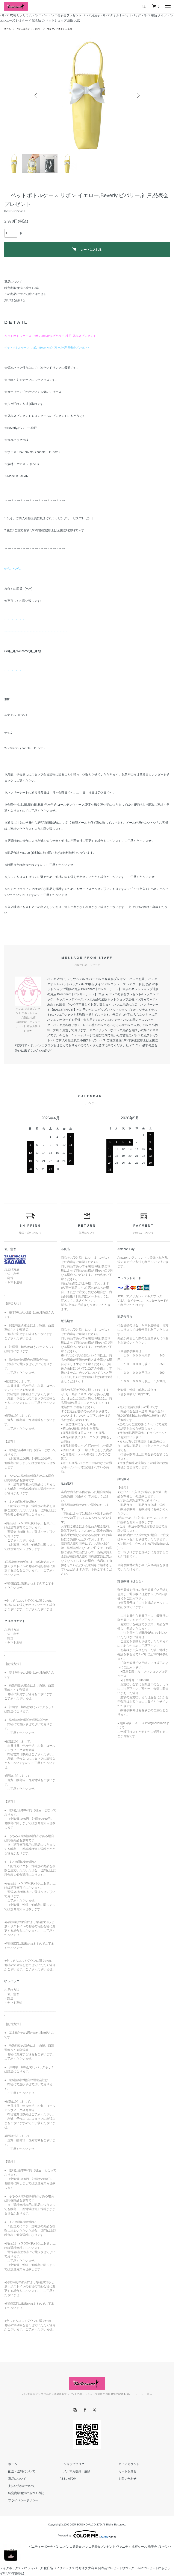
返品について (13, 281)
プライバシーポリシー (19, 2500)
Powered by (87, 2534)
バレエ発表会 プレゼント (32, 28)
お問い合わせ (124, 2478)
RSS (62, 2478)
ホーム (8, 28)
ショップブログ (69, 2464)
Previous (36, 95)
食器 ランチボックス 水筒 (68, 28)
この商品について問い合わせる (25, 294)
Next (137, 95)
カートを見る (124, 2471)
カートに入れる (87, 249)
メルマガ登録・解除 (72, 2471)
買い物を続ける (14, 300)
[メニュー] (167, 6)
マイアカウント (125, 2464)
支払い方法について (17, 2486)
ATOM (72, 2478)
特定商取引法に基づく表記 (22, 288)
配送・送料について (17, 2471)
